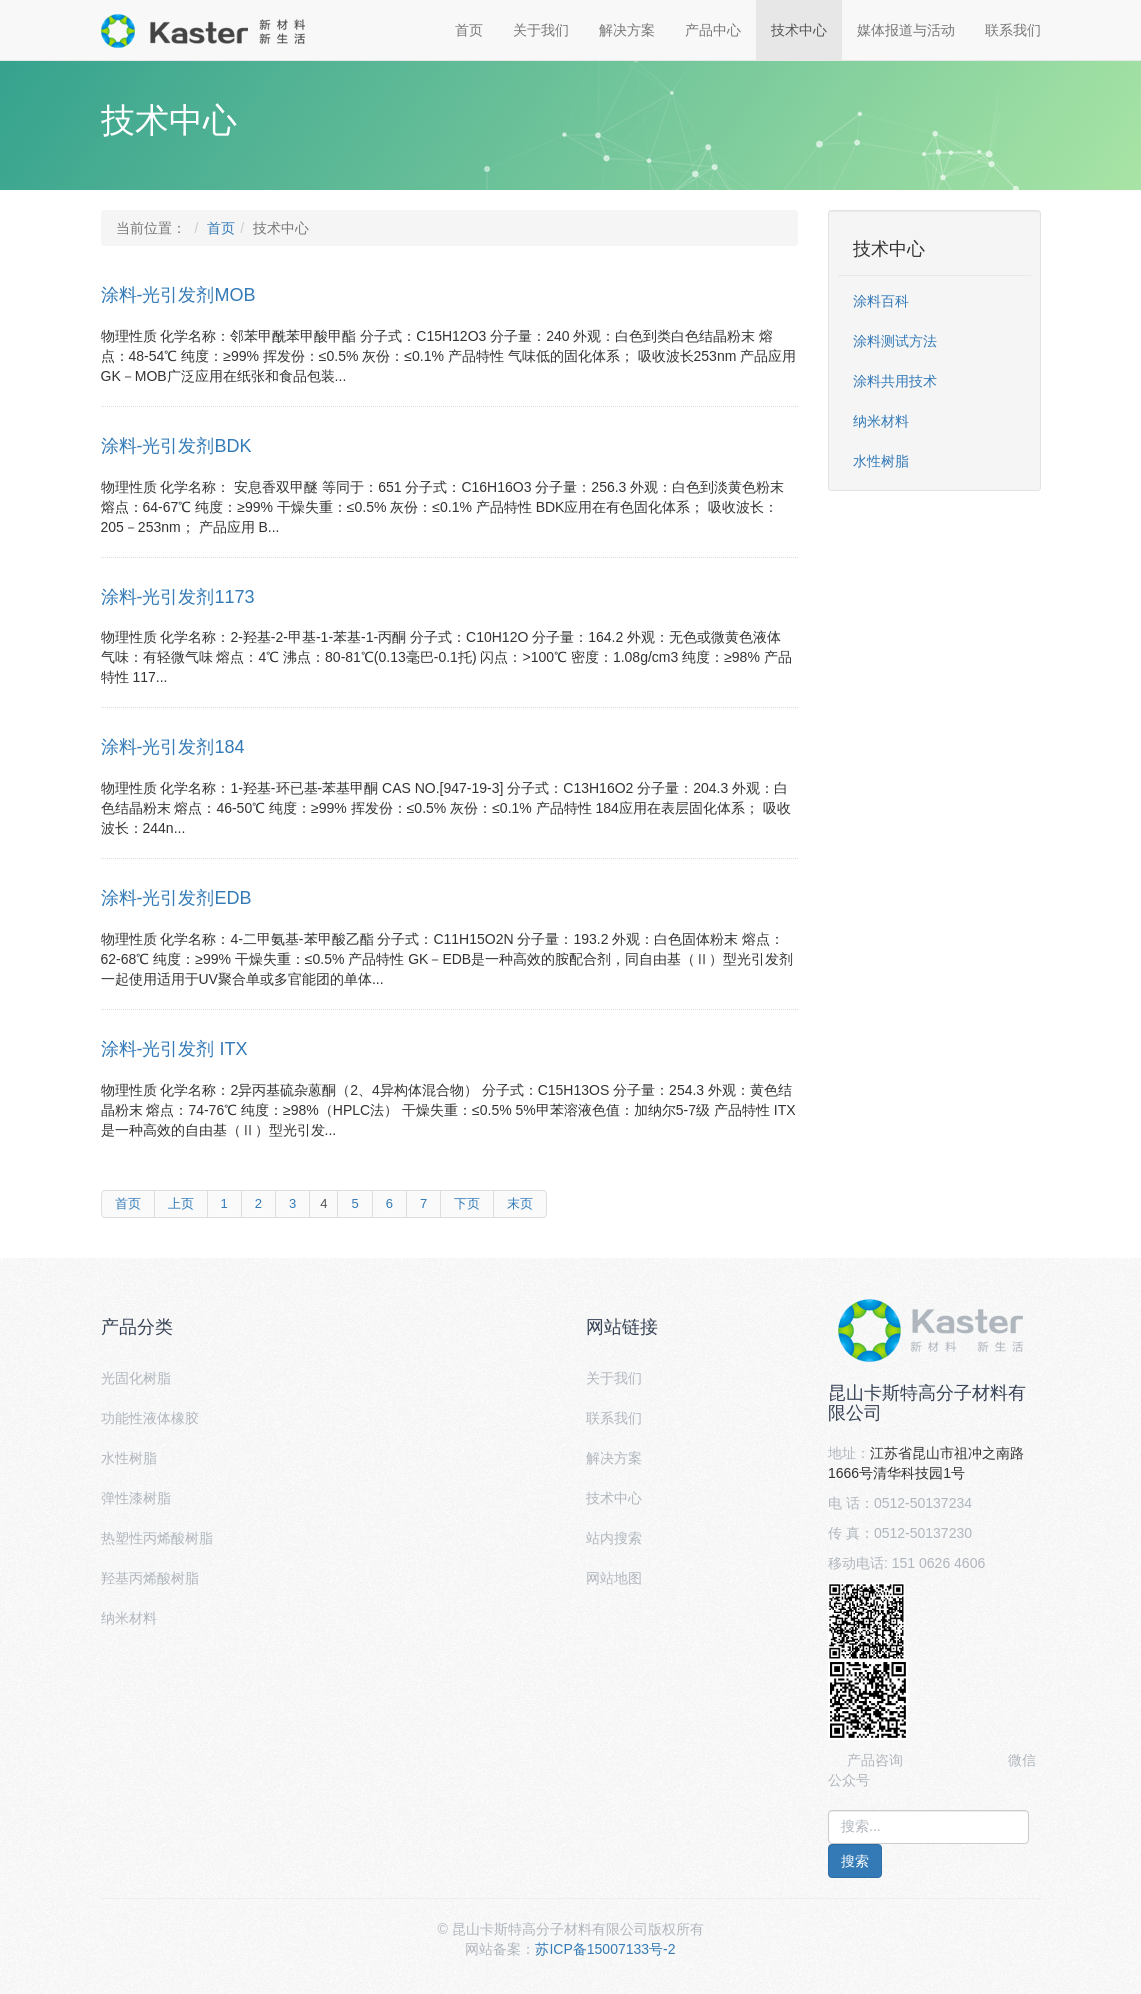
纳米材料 (881, 421)
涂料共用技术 (895, 381)
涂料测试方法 (895, 341)
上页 (181, 1203)
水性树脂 (881, 461)
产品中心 (713, 30)
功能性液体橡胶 (150, 1418)
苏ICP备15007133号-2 (605, 1949)
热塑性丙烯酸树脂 (157, 1538)
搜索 (855, 1861)
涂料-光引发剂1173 (178, 597)
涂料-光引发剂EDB (176, 898)
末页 (520, 1203)
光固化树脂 (136, 1378)
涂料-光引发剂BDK (176, 446)
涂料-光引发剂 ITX (174, 1049)
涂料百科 (881, 301)
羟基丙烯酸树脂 (150, 1578)
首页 (469, 30)
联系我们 (1013, 30)
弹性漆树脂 (136, 1498)
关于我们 (541, 30)
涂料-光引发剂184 (173, 747)
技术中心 (799, 30)
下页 (467, 1203)
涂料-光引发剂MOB (178, 295)
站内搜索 (614, 1538)
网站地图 (614, 1578)
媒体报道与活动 (906, 30)
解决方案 (627, 30)
